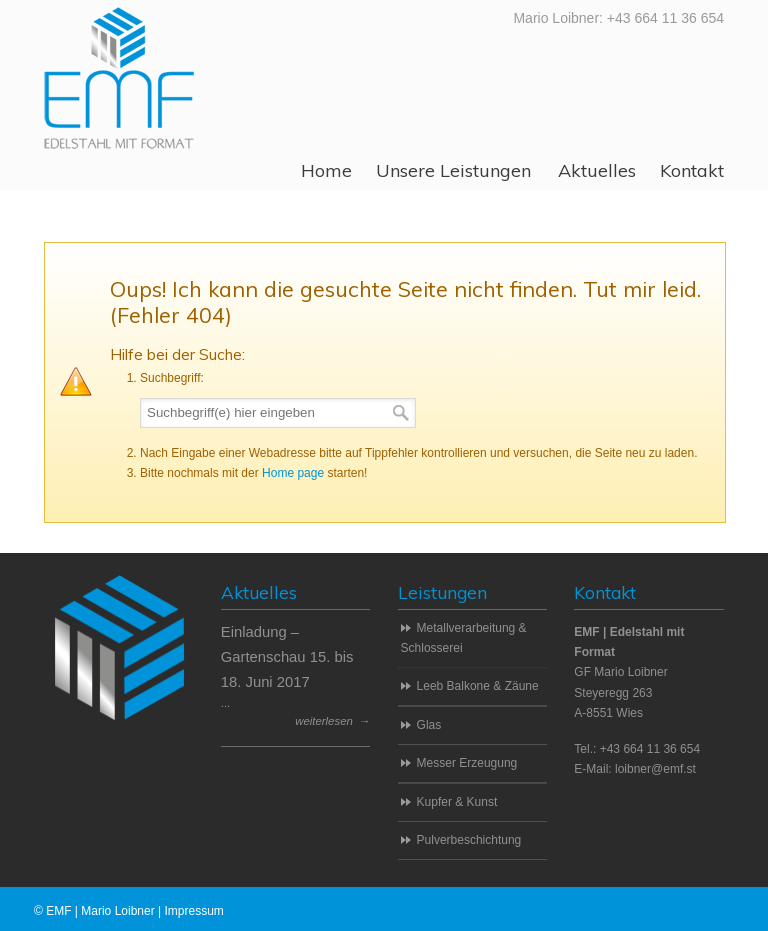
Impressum (193, 911)
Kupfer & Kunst (457, 802)
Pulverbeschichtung (469, 840)
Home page (293, 473)
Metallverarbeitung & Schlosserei (464, 638)
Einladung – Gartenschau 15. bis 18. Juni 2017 (287, 657)
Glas (429, 725)
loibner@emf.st (655, 769)
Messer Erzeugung (467, 763)
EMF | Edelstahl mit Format (119, 77)
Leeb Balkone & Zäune (478, 686)
